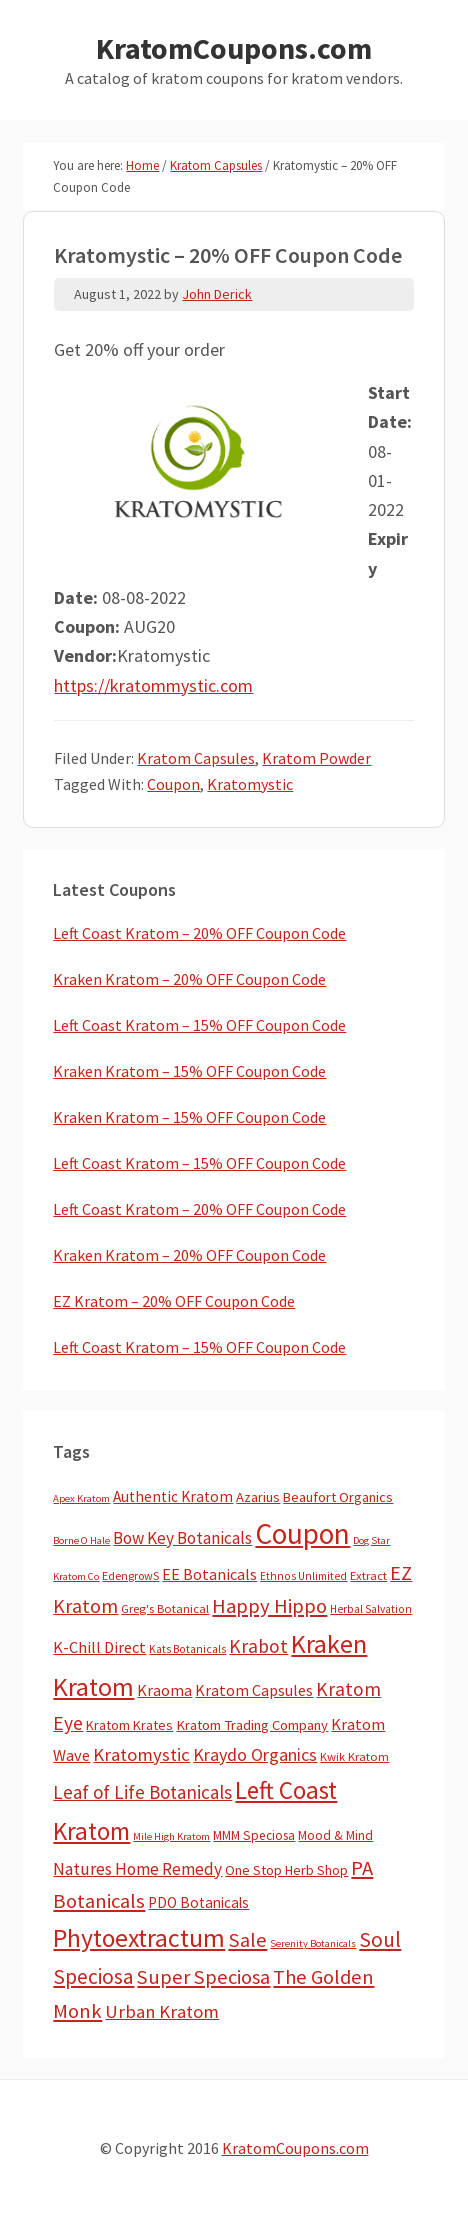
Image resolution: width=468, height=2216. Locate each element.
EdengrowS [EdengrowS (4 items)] (130, 1575)
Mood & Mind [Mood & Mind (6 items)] (335, 1835)
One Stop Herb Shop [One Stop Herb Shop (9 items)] (286, 1870)
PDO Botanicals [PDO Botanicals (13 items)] (198, 1902)
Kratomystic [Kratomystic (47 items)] (141, 1754)
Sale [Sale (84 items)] (247, 1940)
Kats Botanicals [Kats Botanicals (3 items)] (187, 1649)
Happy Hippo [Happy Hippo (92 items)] (269, 1606)
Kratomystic (250, 784)
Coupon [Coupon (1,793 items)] (302, 1533)
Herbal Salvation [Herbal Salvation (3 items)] (371, 1609)
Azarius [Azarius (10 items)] (258, 1497)
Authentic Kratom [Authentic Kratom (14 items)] (173, 1496)
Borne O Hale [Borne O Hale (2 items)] (81, 1540)
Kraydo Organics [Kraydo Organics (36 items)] (255, 1754)
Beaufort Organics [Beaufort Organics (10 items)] (338, 1497)
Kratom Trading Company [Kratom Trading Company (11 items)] (252, 1725)
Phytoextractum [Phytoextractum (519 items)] (139, 1938)
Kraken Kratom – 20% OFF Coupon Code (189, 979)
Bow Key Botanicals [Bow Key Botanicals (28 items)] (182, 1538)
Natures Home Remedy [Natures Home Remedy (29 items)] (137, 1869)
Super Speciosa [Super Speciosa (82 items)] (203, 1977)
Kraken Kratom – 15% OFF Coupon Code (189, 1071)
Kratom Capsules (196, 758)
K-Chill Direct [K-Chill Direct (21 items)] (99, 1647)
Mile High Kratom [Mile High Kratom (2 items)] (171, 1836)
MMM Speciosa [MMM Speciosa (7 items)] (254, 1835)
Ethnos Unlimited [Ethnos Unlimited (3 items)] (303, 1576)
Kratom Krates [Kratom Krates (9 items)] (129, 1725)
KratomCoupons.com (234, 48)
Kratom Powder (316, 758)
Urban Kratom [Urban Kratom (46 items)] (162, 2011)
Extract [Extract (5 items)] (368, 1575)
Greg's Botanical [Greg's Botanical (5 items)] (165, 1608)
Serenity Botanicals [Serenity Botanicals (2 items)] (313, 1943)
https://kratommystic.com (153, 685)
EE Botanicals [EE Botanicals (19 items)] (209, 1574)
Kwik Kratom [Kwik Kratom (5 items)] (354, 1756)
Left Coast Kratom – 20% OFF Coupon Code (199, 933)
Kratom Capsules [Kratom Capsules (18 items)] (254, 1690)
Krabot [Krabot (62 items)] (258, 1646)
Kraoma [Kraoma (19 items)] (164, 1690)
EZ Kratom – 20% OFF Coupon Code (174, 1301)
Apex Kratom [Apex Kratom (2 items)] (81, 1498)
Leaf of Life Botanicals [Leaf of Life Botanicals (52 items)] (142, 1792)
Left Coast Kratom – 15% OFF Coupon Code (199, 1025)
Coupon (173, 784)
